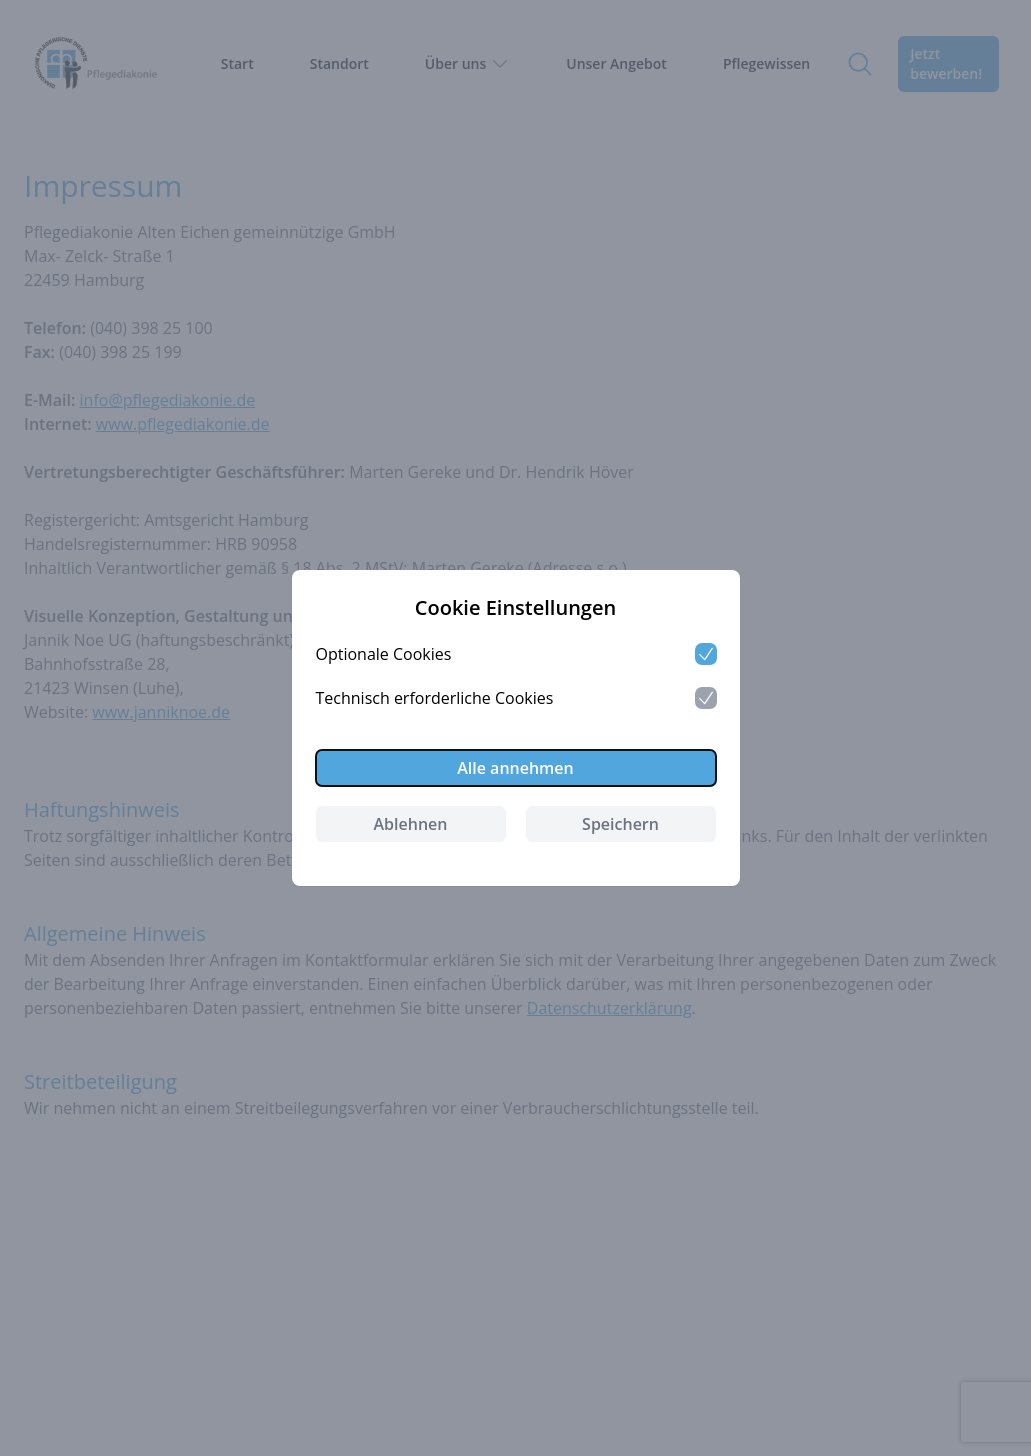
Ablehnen (411, 824)
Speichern (620, 824)
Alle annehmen (515, 768)
